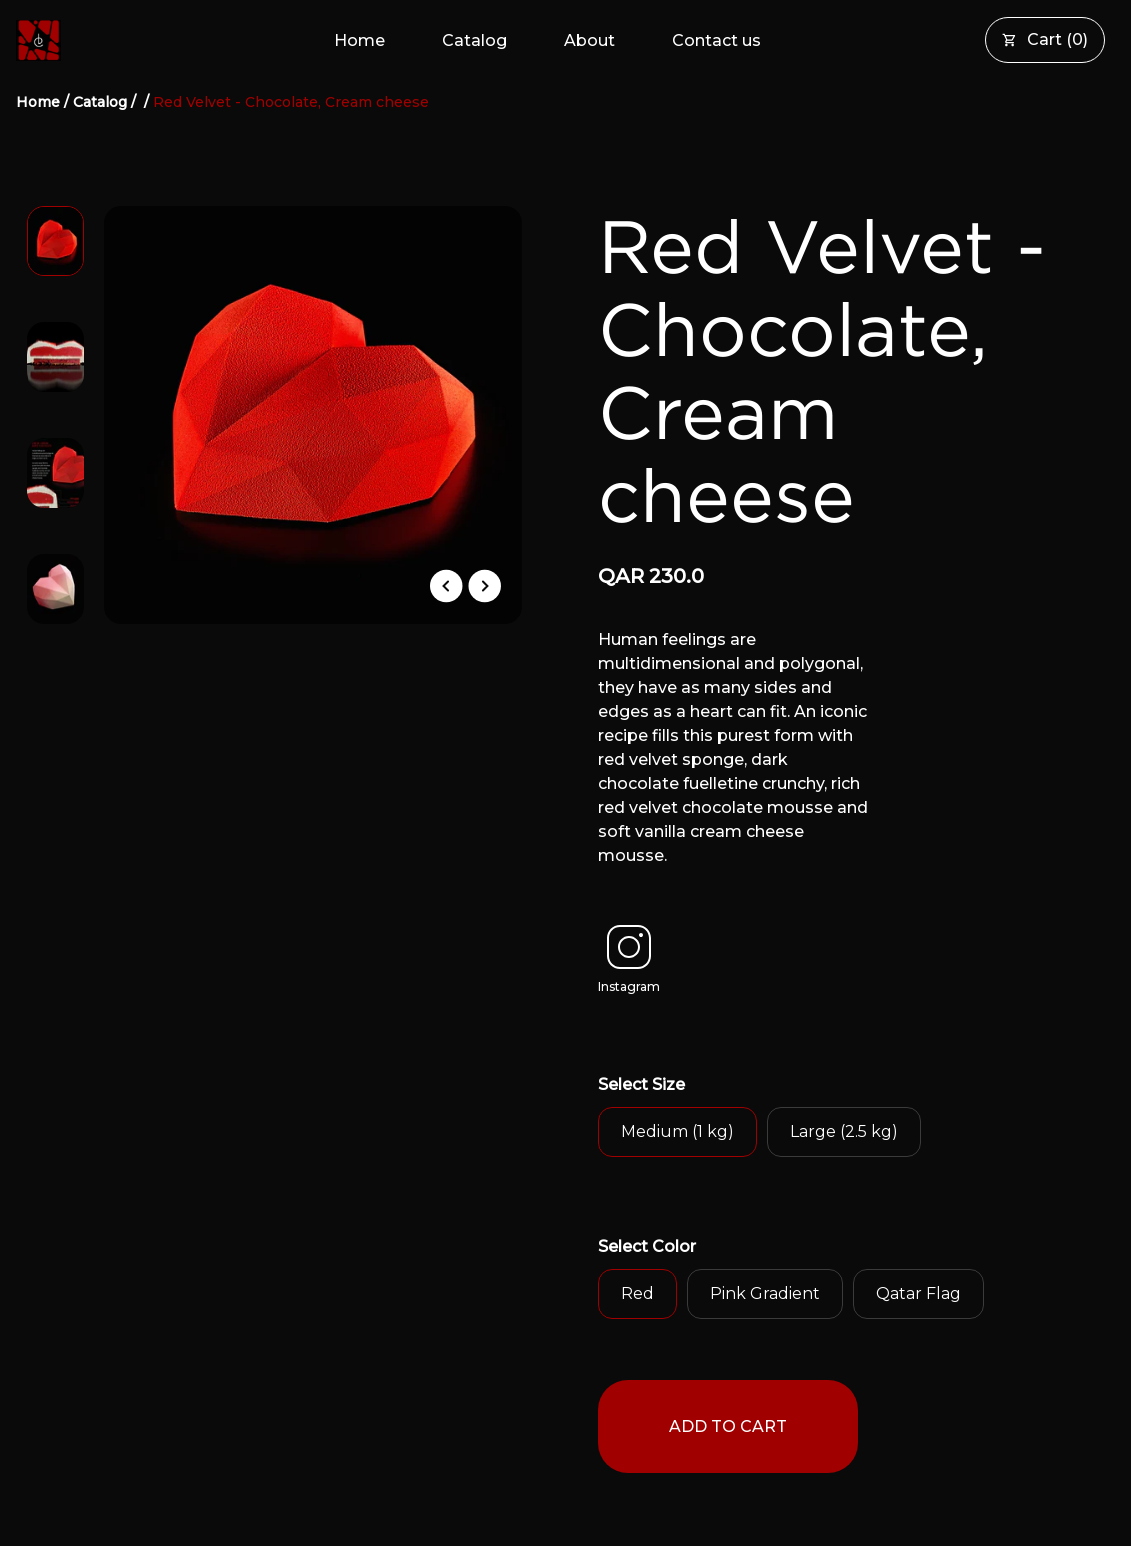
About (589, 40)
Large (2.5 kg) (844, 1131)
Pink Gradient (765, 1293)
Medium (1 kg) (677, 1131)
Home (359, 40)
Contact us (716, 40)
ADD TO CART (728, 1426)
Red (637, 1293)
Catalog (474, 40)
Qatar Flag (918, 1293)
